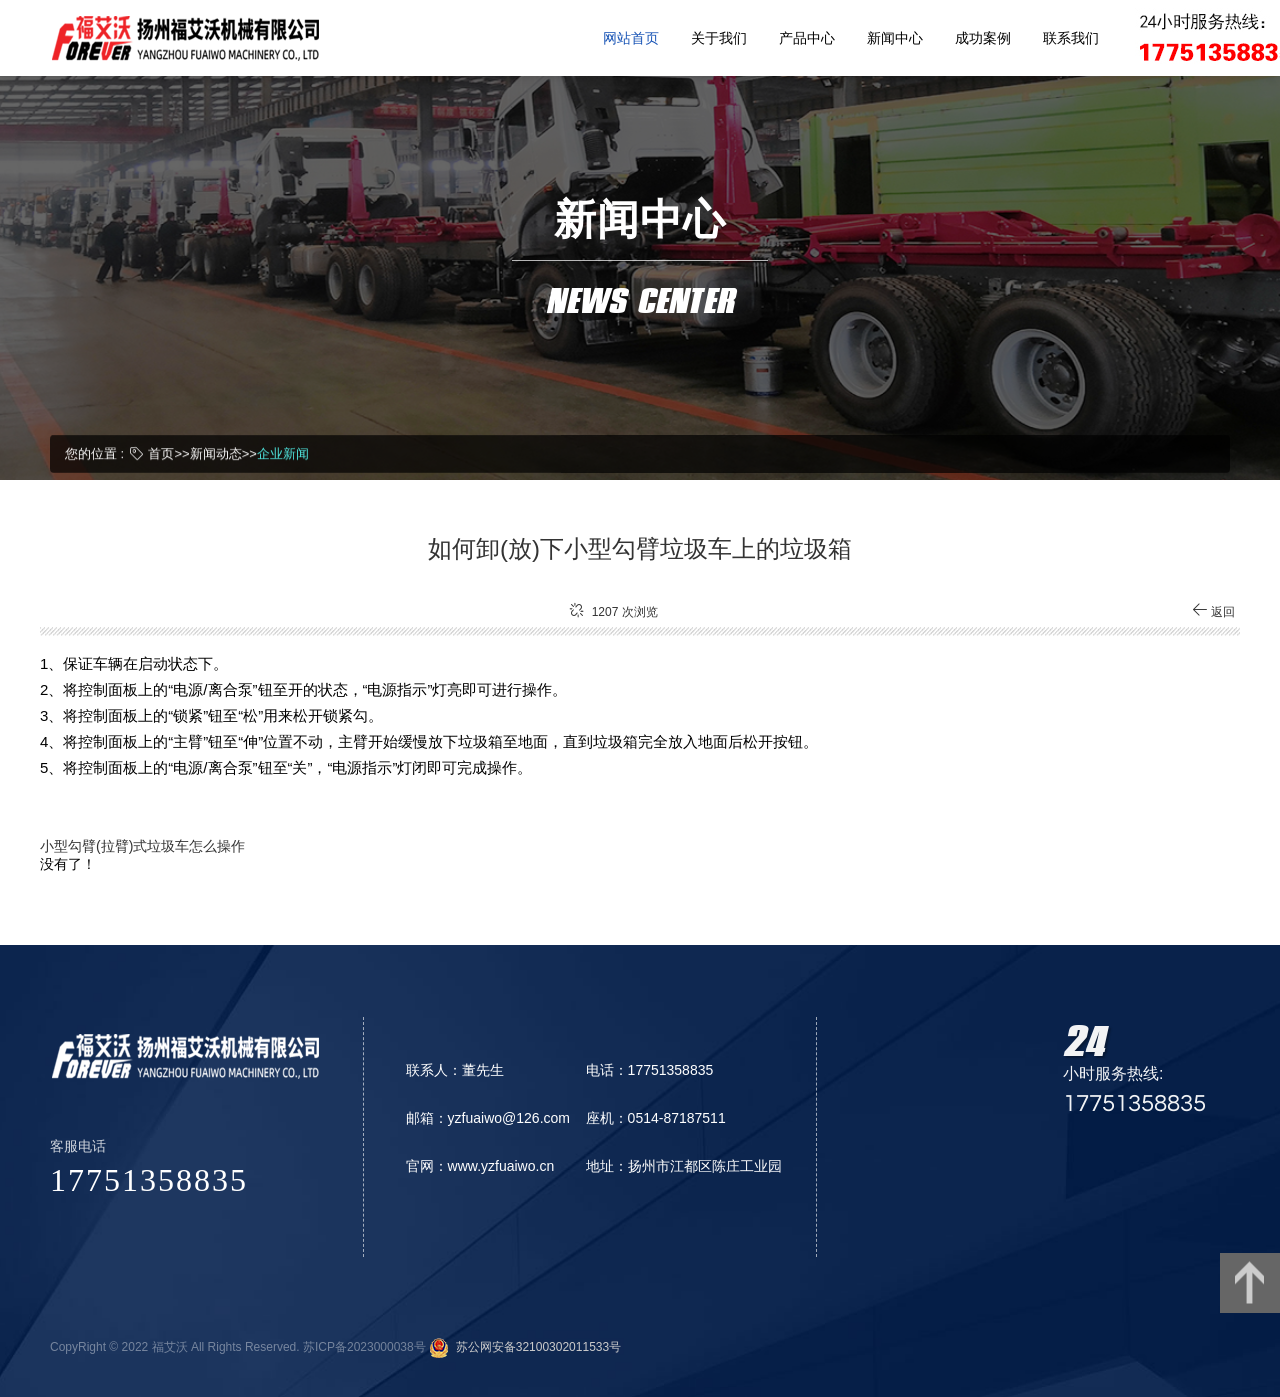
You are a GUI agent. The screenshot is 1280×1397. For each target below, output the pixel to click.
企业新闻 (283, 452)
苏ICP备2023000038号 (364, 1347)
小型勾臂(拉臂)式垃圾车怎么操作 (142, 851)
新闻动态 (216, 452)
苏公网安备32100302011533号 (535, 1347)
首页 (161, 452)
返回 (1213, 617)
